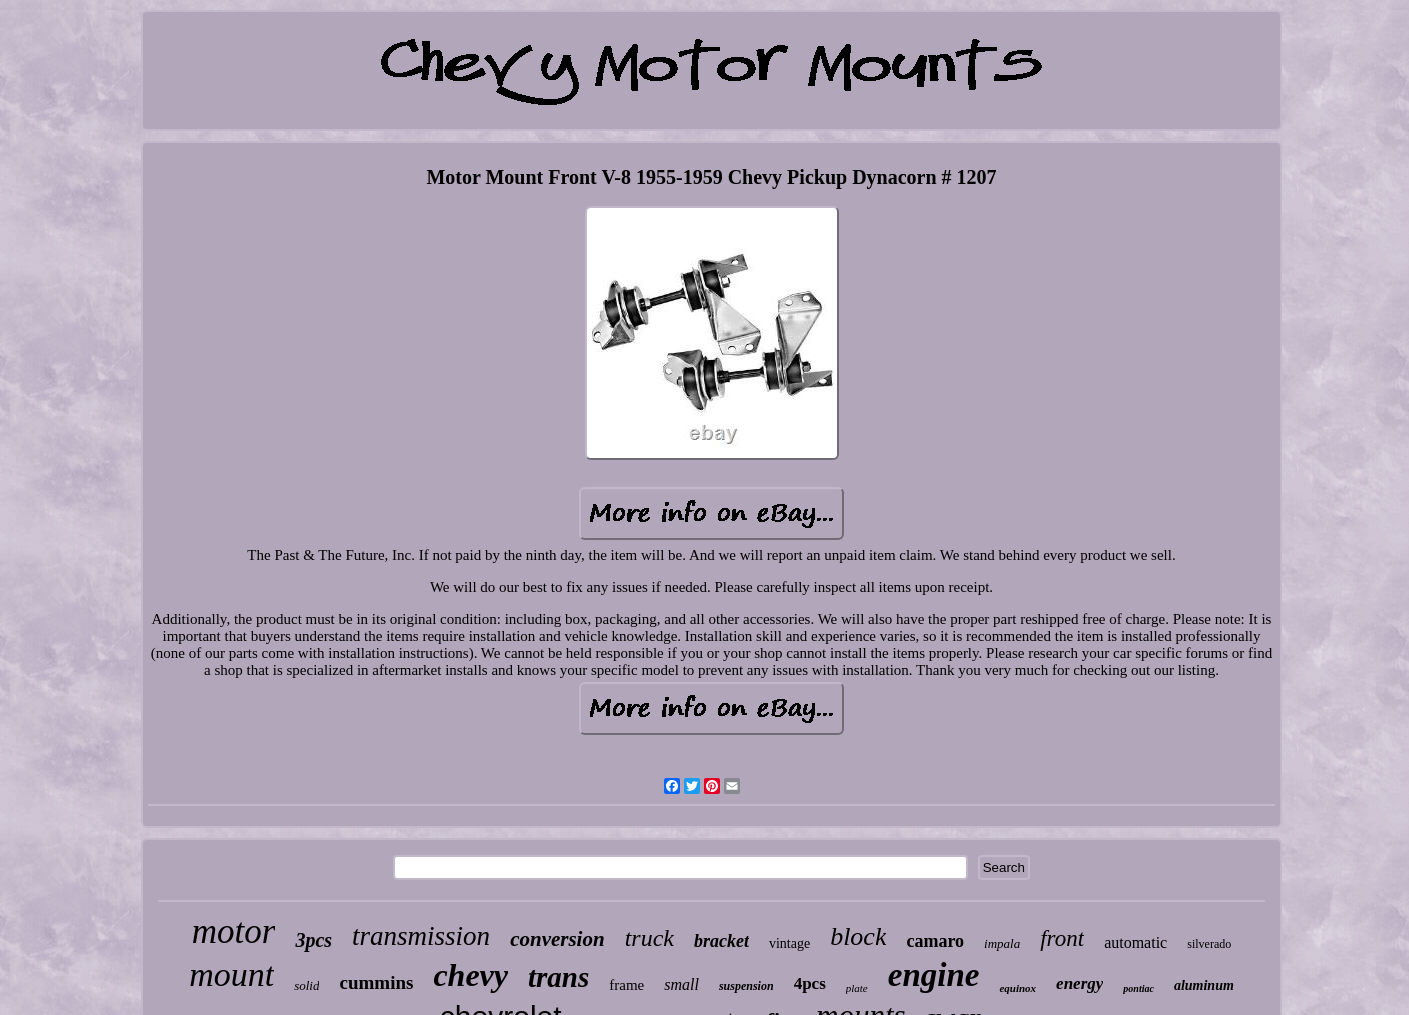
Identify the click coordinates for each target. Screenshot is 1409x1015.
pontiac (1138, 988)
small (681, 984)
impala (1002, 943)
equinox (1017, 988)
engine (934, 975)
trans (558, 977)
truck (649, 938)
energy (1079, 983)
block (858, 936)
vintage (789, 943)
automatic (1135, 942)
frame (626, 985)
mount (231, 974)
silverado (1209, 944)
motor (234, 931)
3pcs (313, 940)
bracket (721, 941)
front (1062, 938)
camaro (935, 941)
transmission (421, 936)
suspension (746, 986)
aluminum (1204, 985)
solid (306, 985)
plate (857, 988)
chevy (470, 975)
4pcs (810, 983)
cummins (376, 982)
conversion (557, 939)
